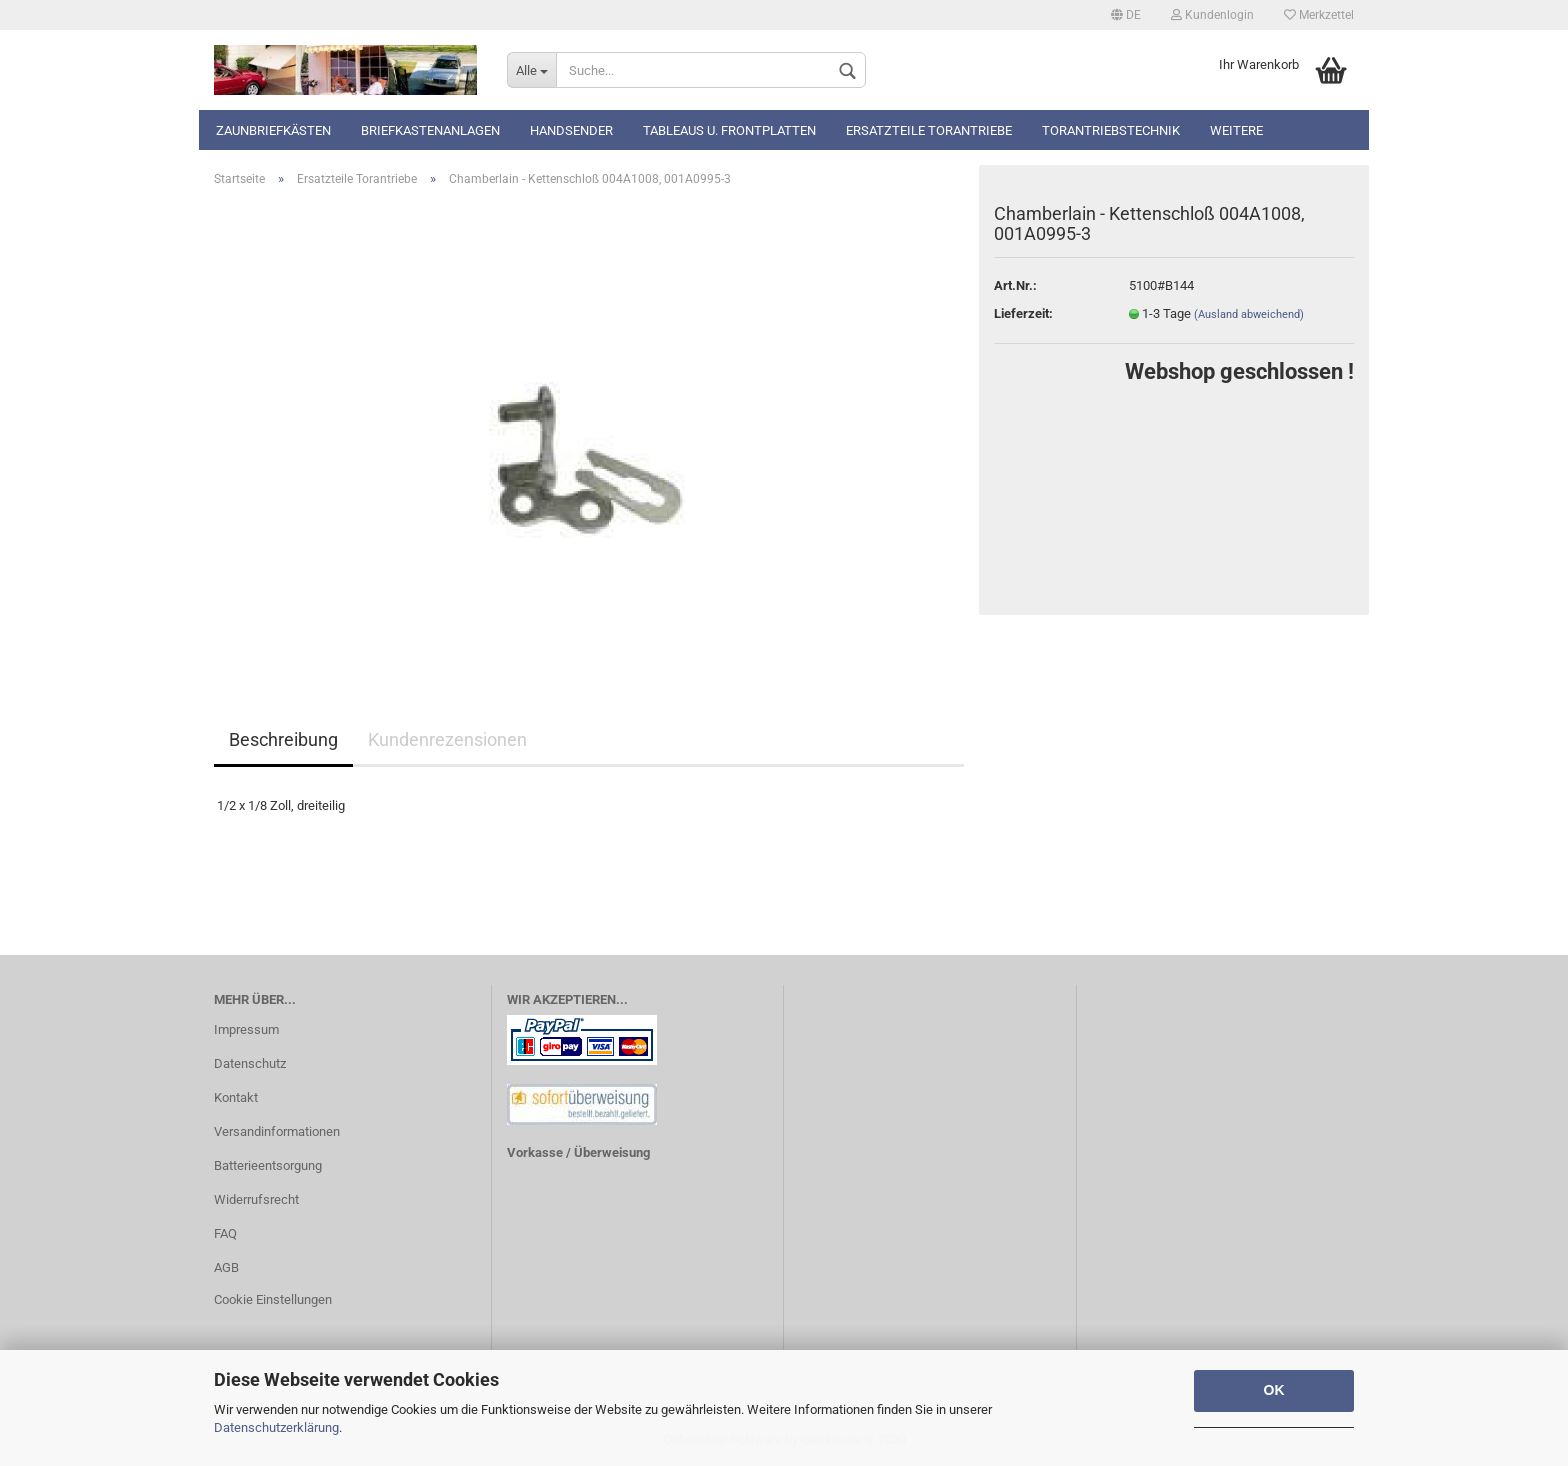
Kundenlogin (1212, 15)
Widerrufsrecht (256, 1199)
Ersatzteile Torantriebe (929, 130)
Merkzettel (1319, 15)
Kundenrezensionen (447, 739)
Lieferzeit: (1023, 313)
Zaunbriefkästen (273, 130)
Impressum (246, 1029)
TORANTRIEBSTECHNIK (1111, 130)
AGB (226, 1267)
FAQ (225, 1233)
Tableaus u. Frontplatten (729, 130)
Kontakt (236, 1097)
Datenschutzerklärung (276, 1427)
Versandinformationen (277, 1131)
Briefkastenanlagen (430, 130)
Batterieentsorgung (268, 1165)
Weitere (1236, 130)
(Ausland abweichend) (1249, 314)
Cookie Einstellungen (273, 1299)
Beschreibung (283, 739)
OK (1274, 1390)
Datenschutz (250, 1063)
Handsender (571, 130)
